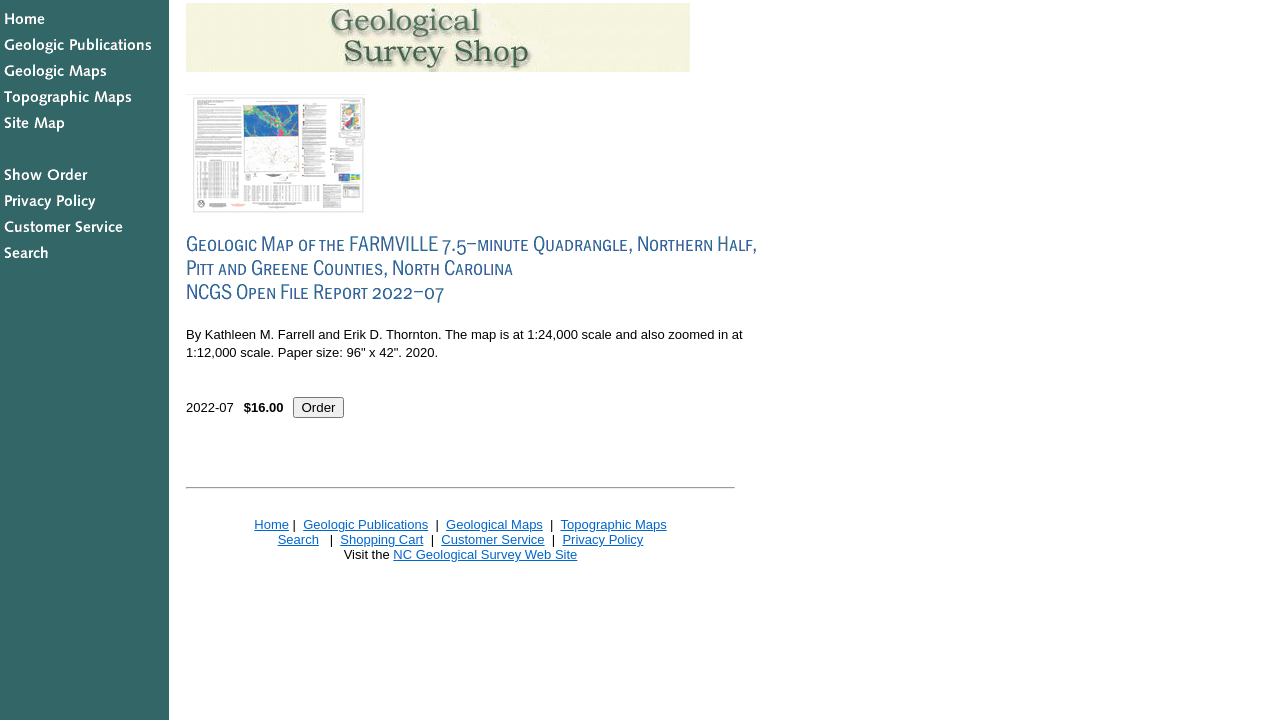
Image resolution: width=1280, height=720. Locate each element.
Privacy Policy (602, 539)
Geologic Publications (365, 524)
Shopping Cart (381, 539)
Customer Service (492, 539)
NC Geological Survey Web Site (485, 554)
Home (271, 524)
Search (298, 539)
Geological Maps (494, 524)
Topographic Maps (613, 524)
